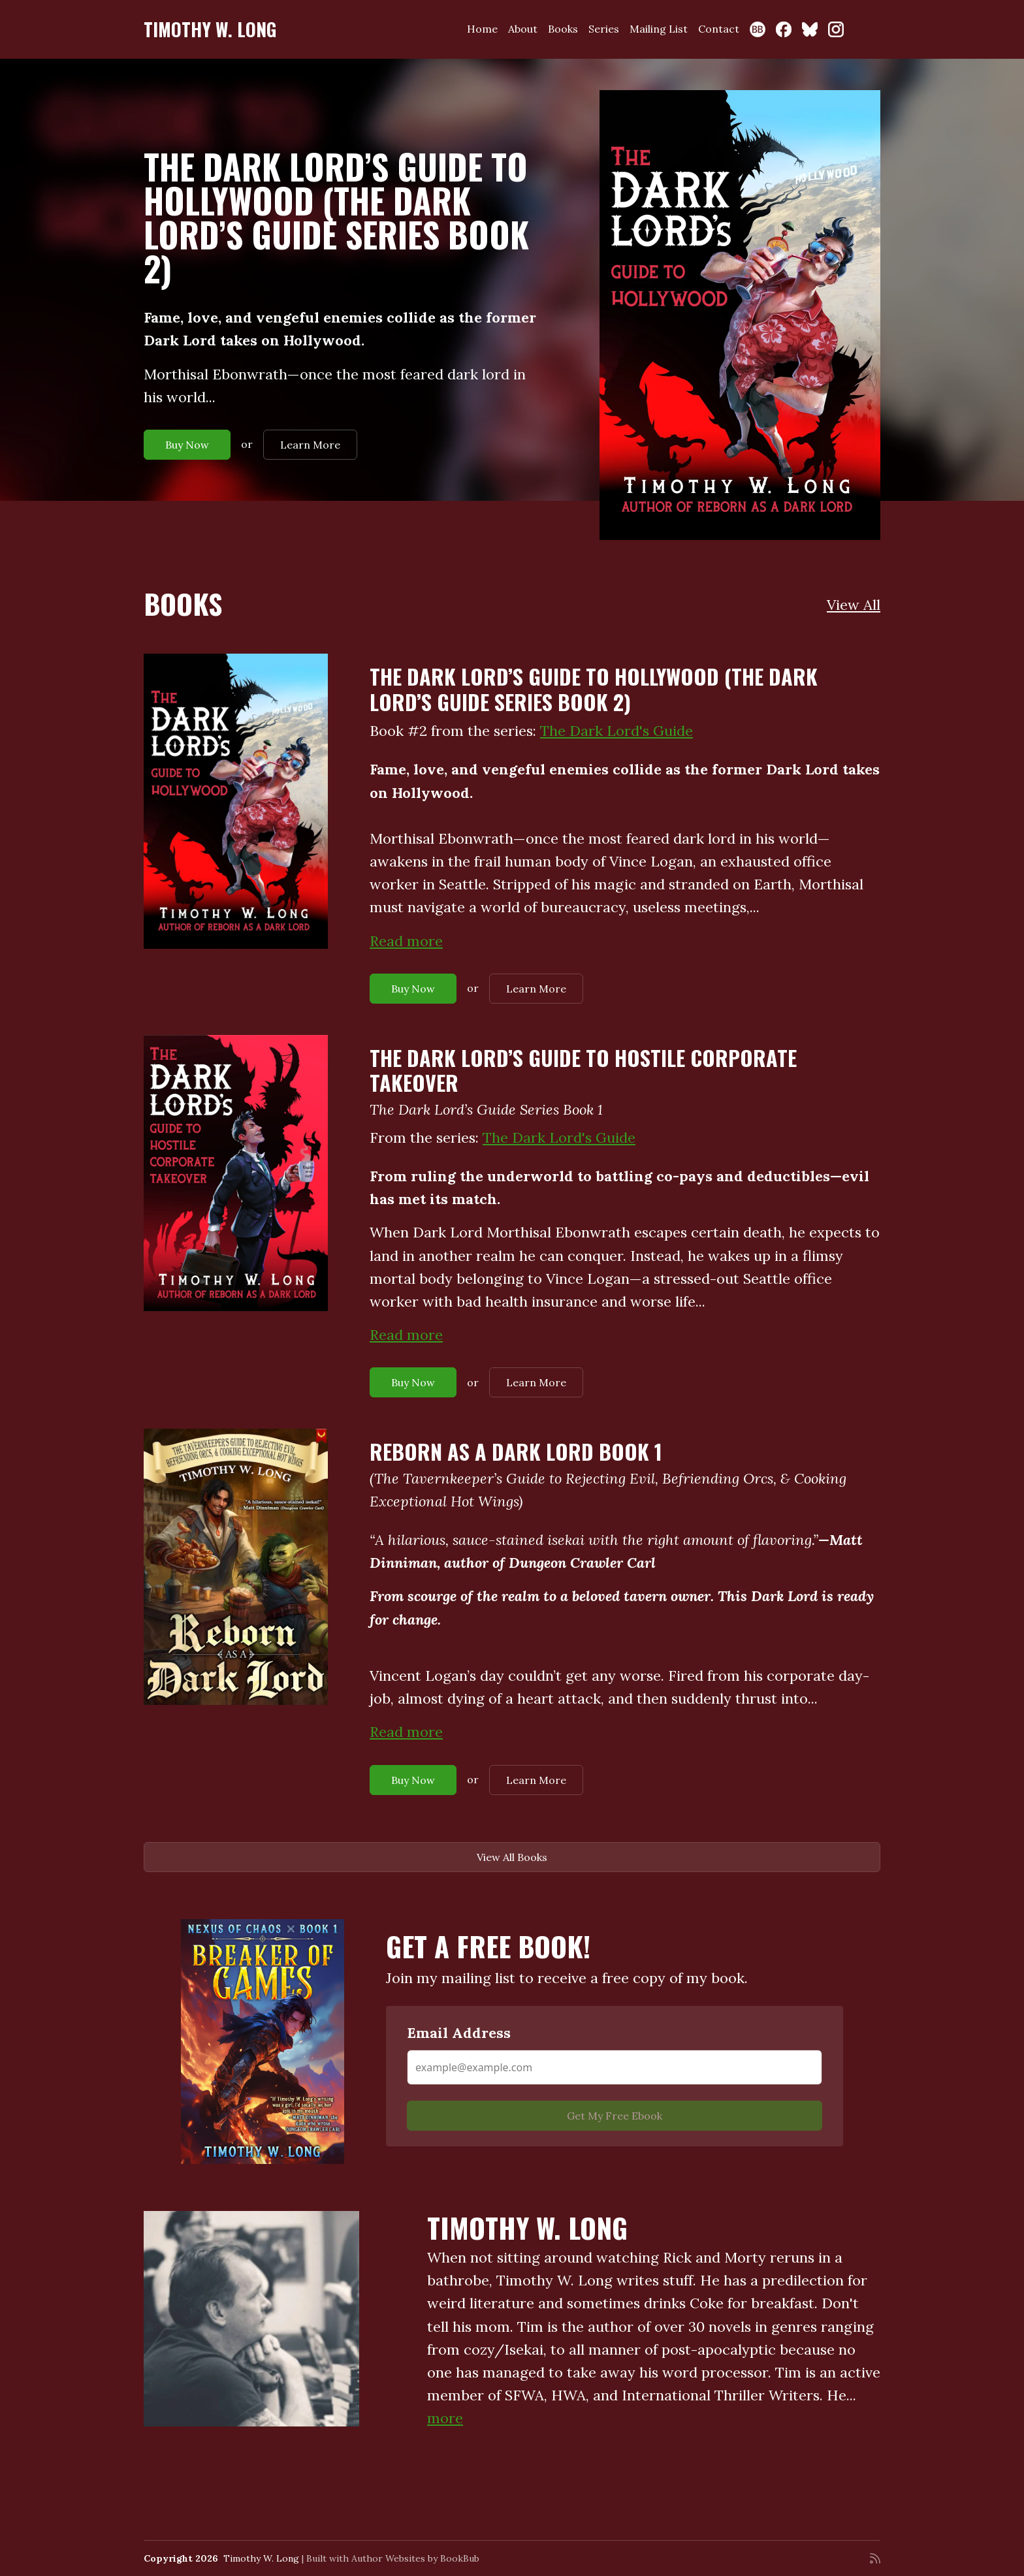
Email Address (459, 2033)
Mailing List (659, 28)
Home (482, 28)
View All (853, 605)
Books (563, 28)
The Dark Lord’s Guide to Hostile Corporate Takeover (583, 1070)
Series (603, 28)
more (445, 2418)
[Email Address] (614, 2067)
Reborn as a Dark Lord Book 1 (516, 1451)
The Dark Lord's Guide (616, 731)
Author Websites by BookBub (415, 2558)
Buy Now (187, 444)
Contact (718, 28)
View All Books (512, 1857)
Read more (406, 941)
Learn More (310, 444)
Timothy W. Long (210, 29)
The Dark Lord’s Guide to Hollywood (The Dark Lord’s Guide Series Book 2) (336, 217)
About (522, 28)
